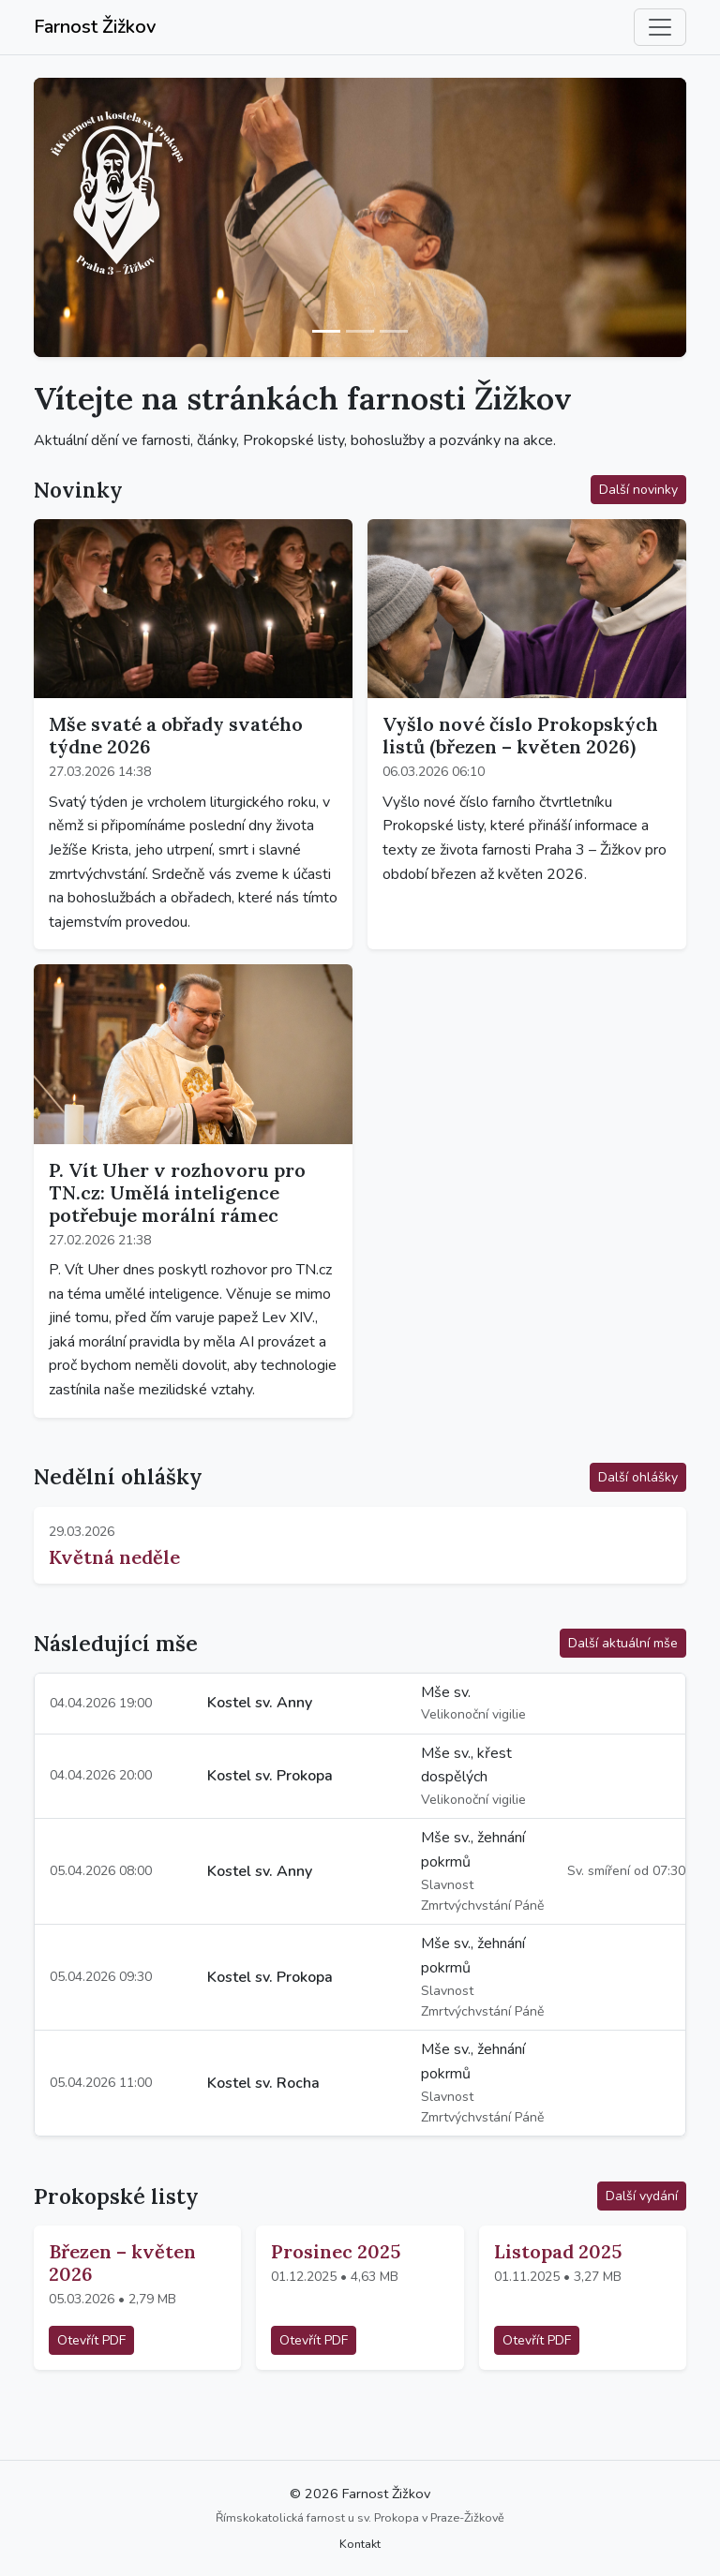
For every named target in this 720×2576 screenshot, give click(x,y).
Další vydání (642, 2196)
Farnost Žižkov (95, 26)
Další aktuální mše (623, 1643)
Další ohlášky (638, 1477)
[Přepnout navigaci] (660, 27)
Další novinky (638, 490)
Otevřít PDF (91, 2340)
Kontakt (360, 2544)
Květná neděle (114, 1557)
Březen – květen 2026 (122, 2263)
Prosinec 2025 (335, 2251)
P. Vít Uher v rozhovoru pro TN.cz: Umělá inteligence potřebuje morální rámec (177, 1192)
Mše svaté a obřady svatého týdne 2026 (176, 735)
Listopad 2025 (558, 2251)
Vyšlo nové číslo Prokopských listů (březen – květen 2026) (520, 735)
